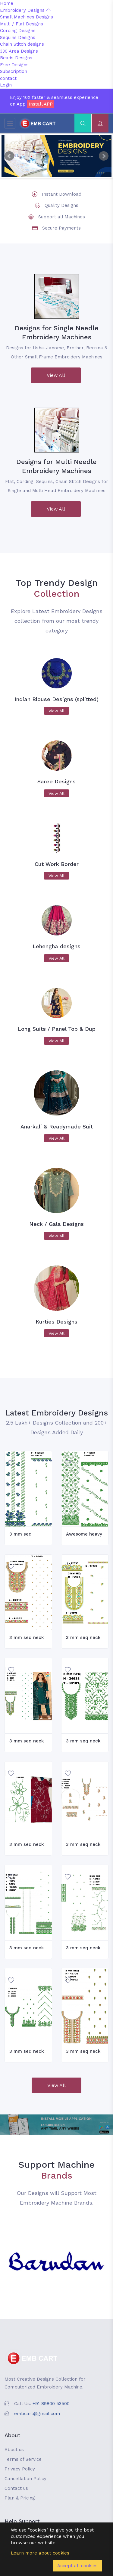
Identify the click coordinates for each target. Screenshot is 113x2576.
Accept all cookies (77, 2565)
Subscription (13, 71)
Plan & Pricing (20, 2498)
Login (6, 85)
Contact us (16, 2488)
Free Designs (14, 64)
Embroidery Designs (25, 10)
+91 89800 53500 (51, 2403)
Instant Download (61, 194)
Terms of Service (23, 2459)
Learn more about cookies (40, 2553)
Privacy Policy (20, 2469)
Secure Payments (61, 228)
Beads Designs (16, 57)
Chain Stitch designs (22, 44)
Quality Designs (61, 205)
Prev (9, 156)
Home (6, 3)
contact (8, 78)
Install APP (41, 104)
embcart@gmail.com (37, 2413)
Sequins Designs (17, 37)
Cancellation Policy (25, 2478)
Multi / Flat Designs (21, 24)
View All (56, 375)
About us (14, 2449)
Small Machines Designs (26, 17)
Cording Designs (18, 30)
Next (103, 156)
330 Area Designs (19, 51)
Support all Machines (61, 217)
